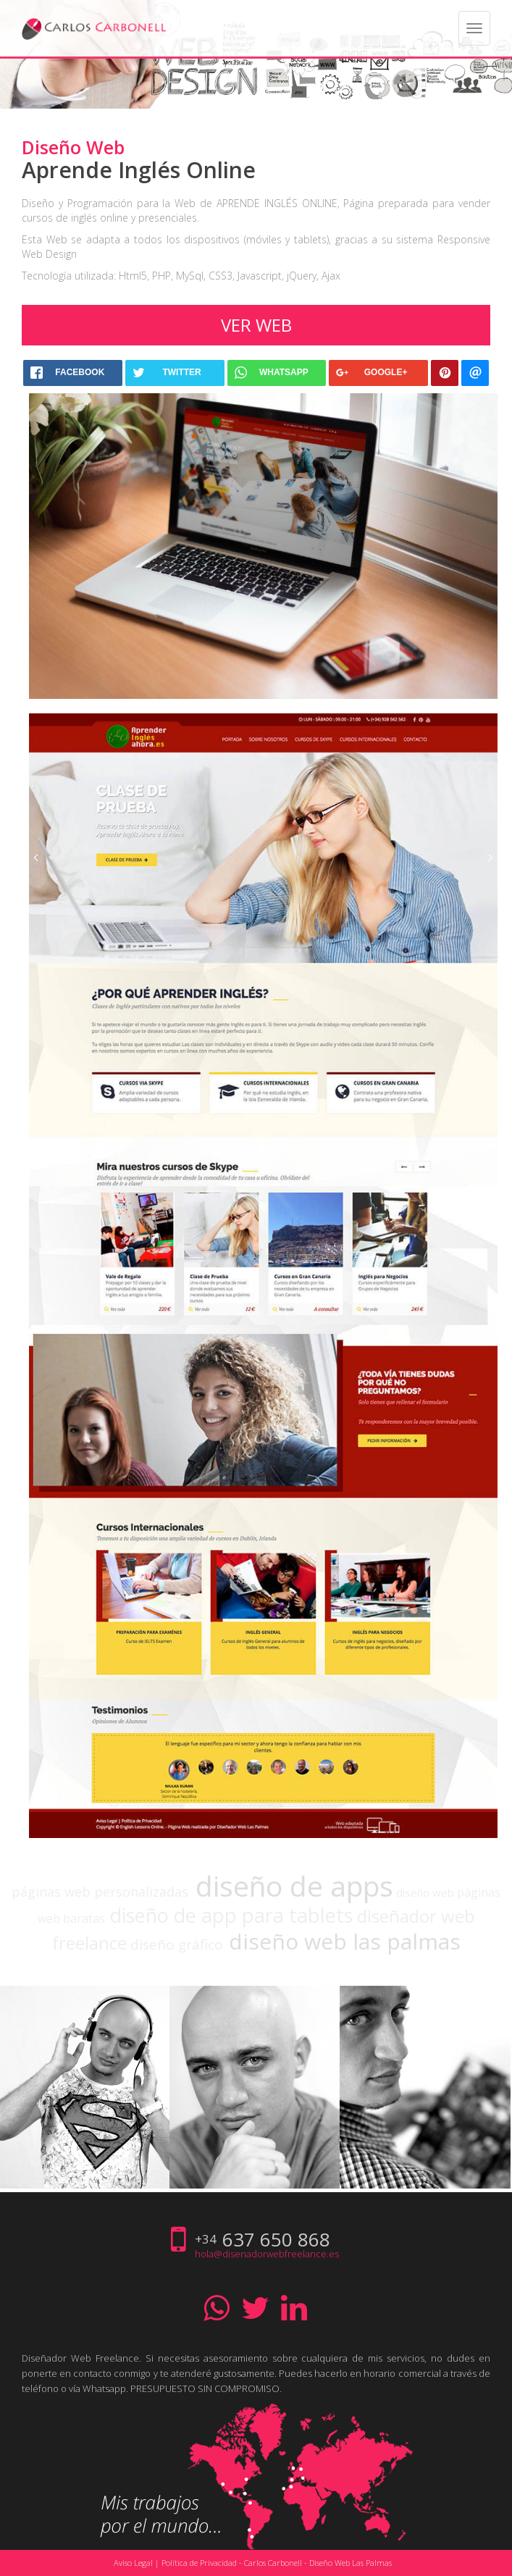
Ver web (256, 325)
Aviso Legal (133, 2562)
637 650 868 (276, 2239)
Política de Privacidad (199, 2562)
